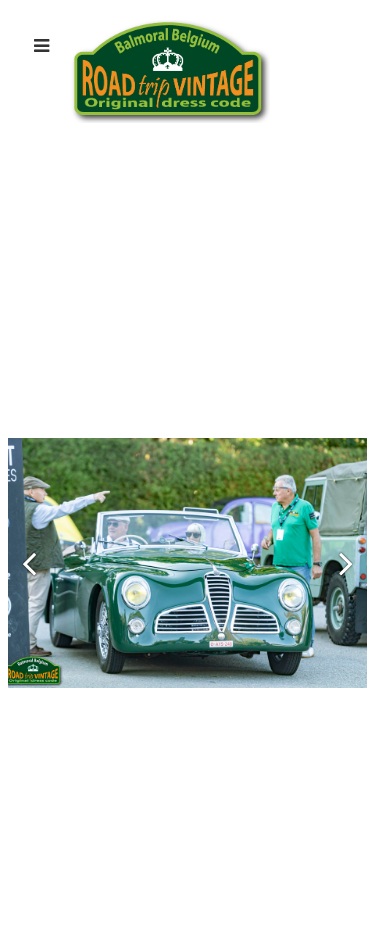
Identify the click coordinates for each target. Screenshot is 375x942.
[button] (29, 563)
